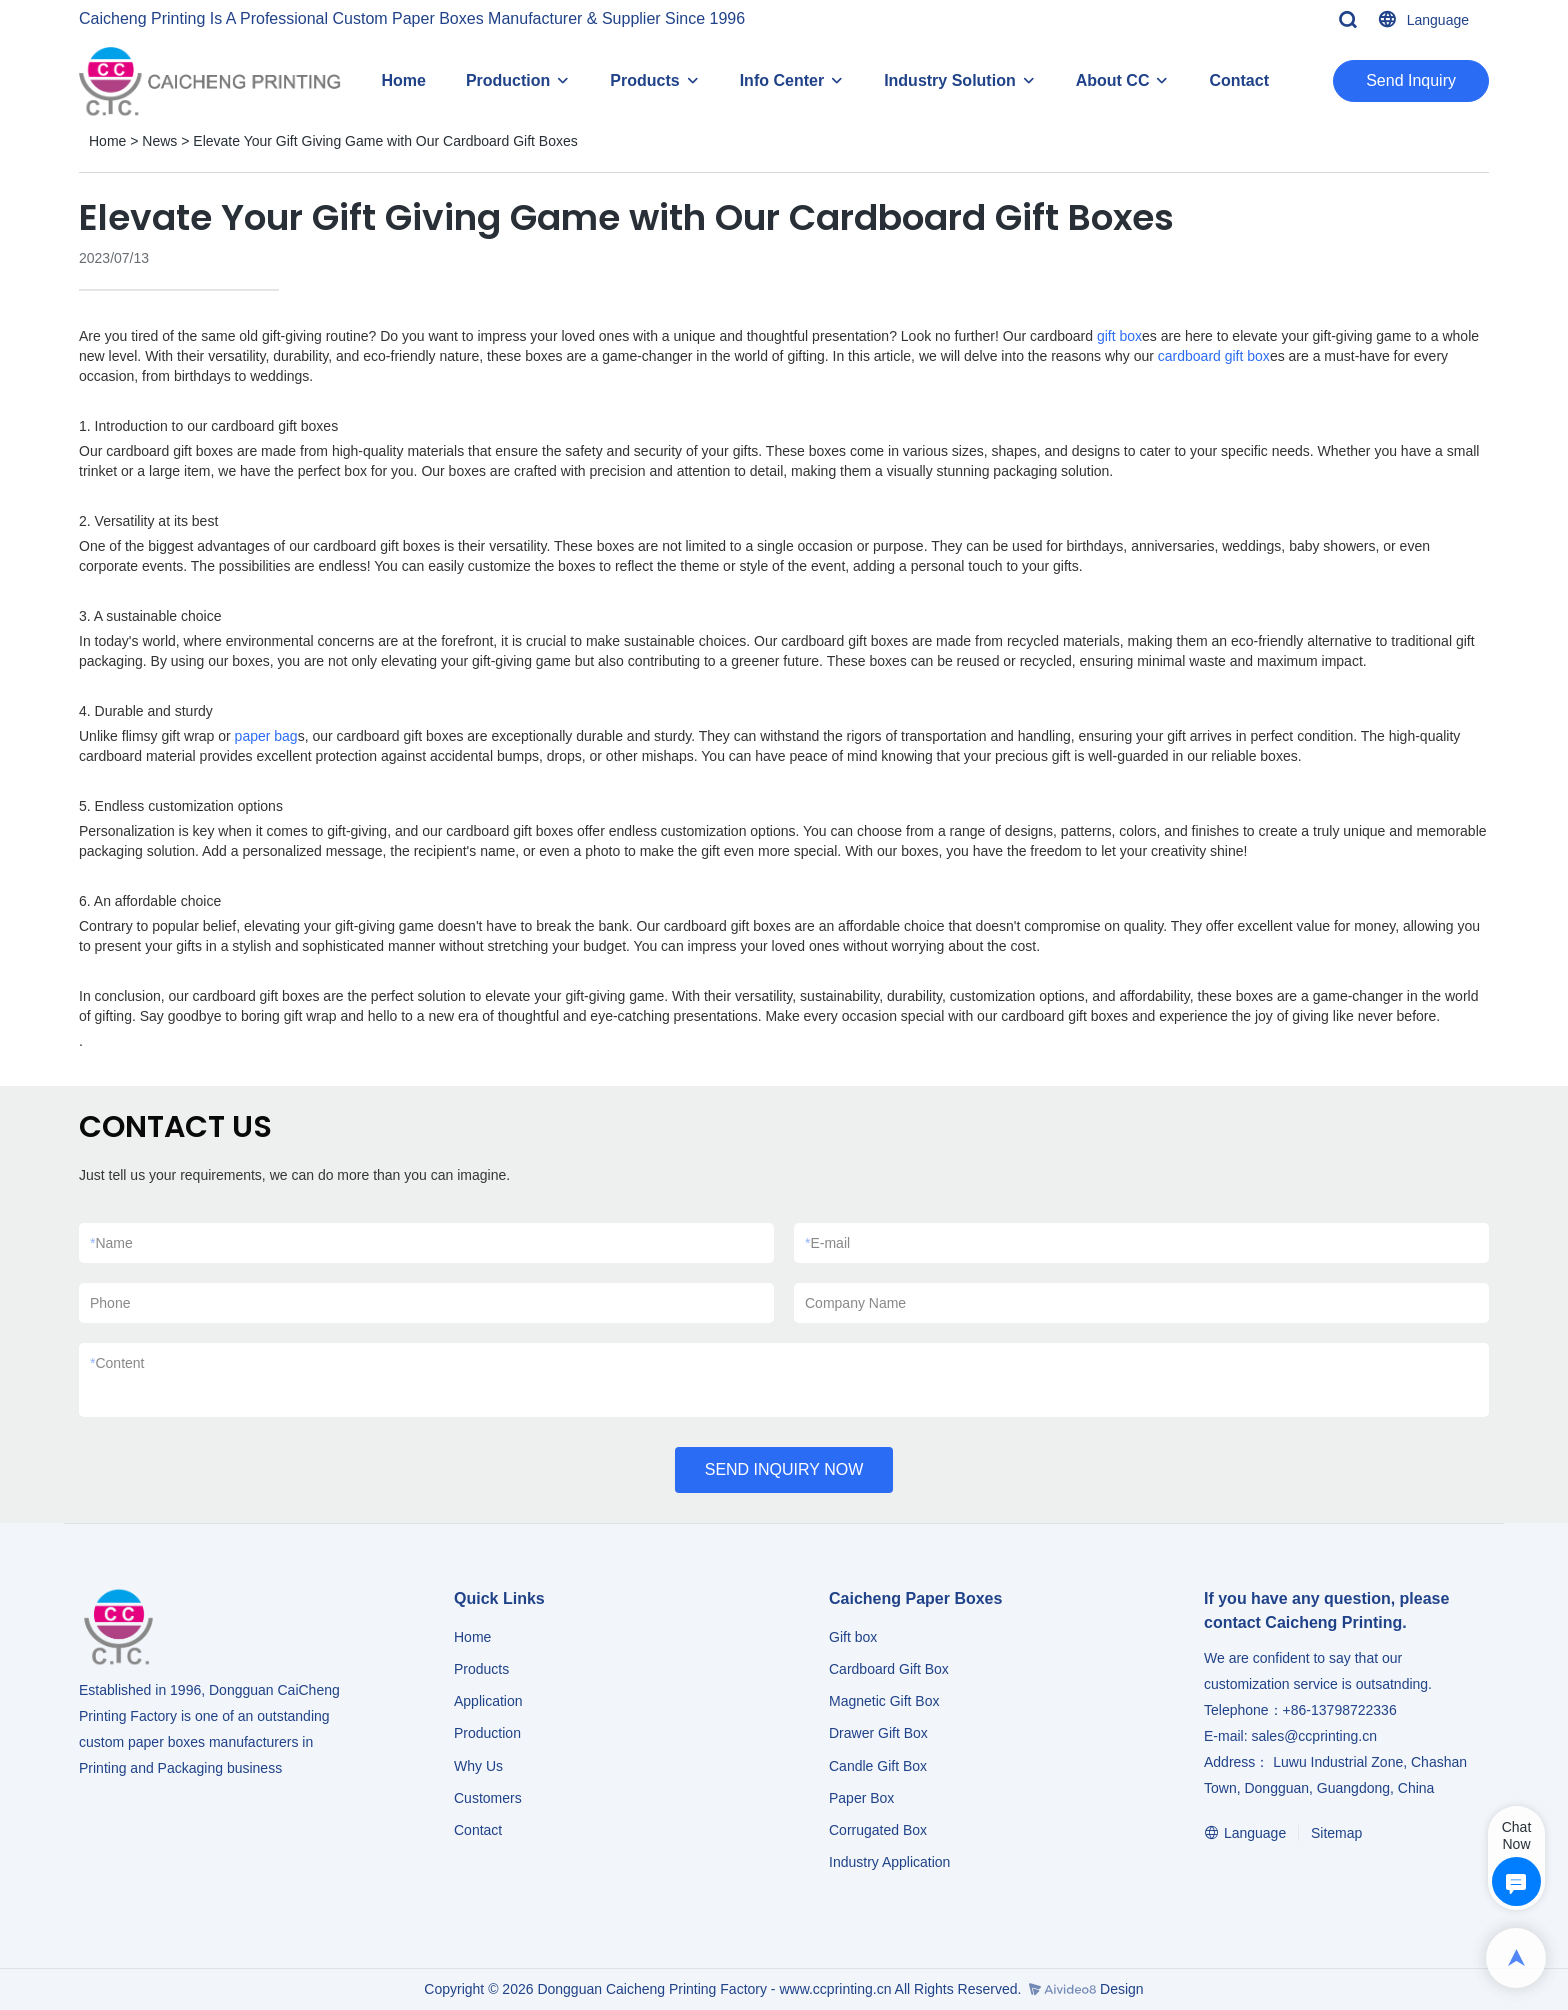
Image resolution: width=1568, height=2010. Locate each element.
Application (488, 1701)
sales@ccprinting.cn (1314, 1736)
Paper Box (861, 1798)
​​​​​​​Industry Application (889, 1862)
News (159, 141)
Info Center (782, 80)
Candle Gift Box (878, 1766)
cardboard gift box (1214, 356)
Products (644, 80)
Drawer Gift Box (878, 1733)
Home (403, 80)
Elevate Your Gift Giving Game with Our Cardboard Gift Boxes (385, 141)
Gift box (853, 1637)
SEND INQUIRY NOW (784, 1469)
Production (508, 80)
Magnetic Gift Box (884, 1701)
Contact (1239, 80)
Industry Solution (950, 80)
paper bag (266, 736)
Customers (488, 1798)
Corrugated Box (878, 1830)
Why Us (478, 1766)
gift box (1119, 336)
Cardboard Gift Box (889, 1669)
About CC (1113, 80)
